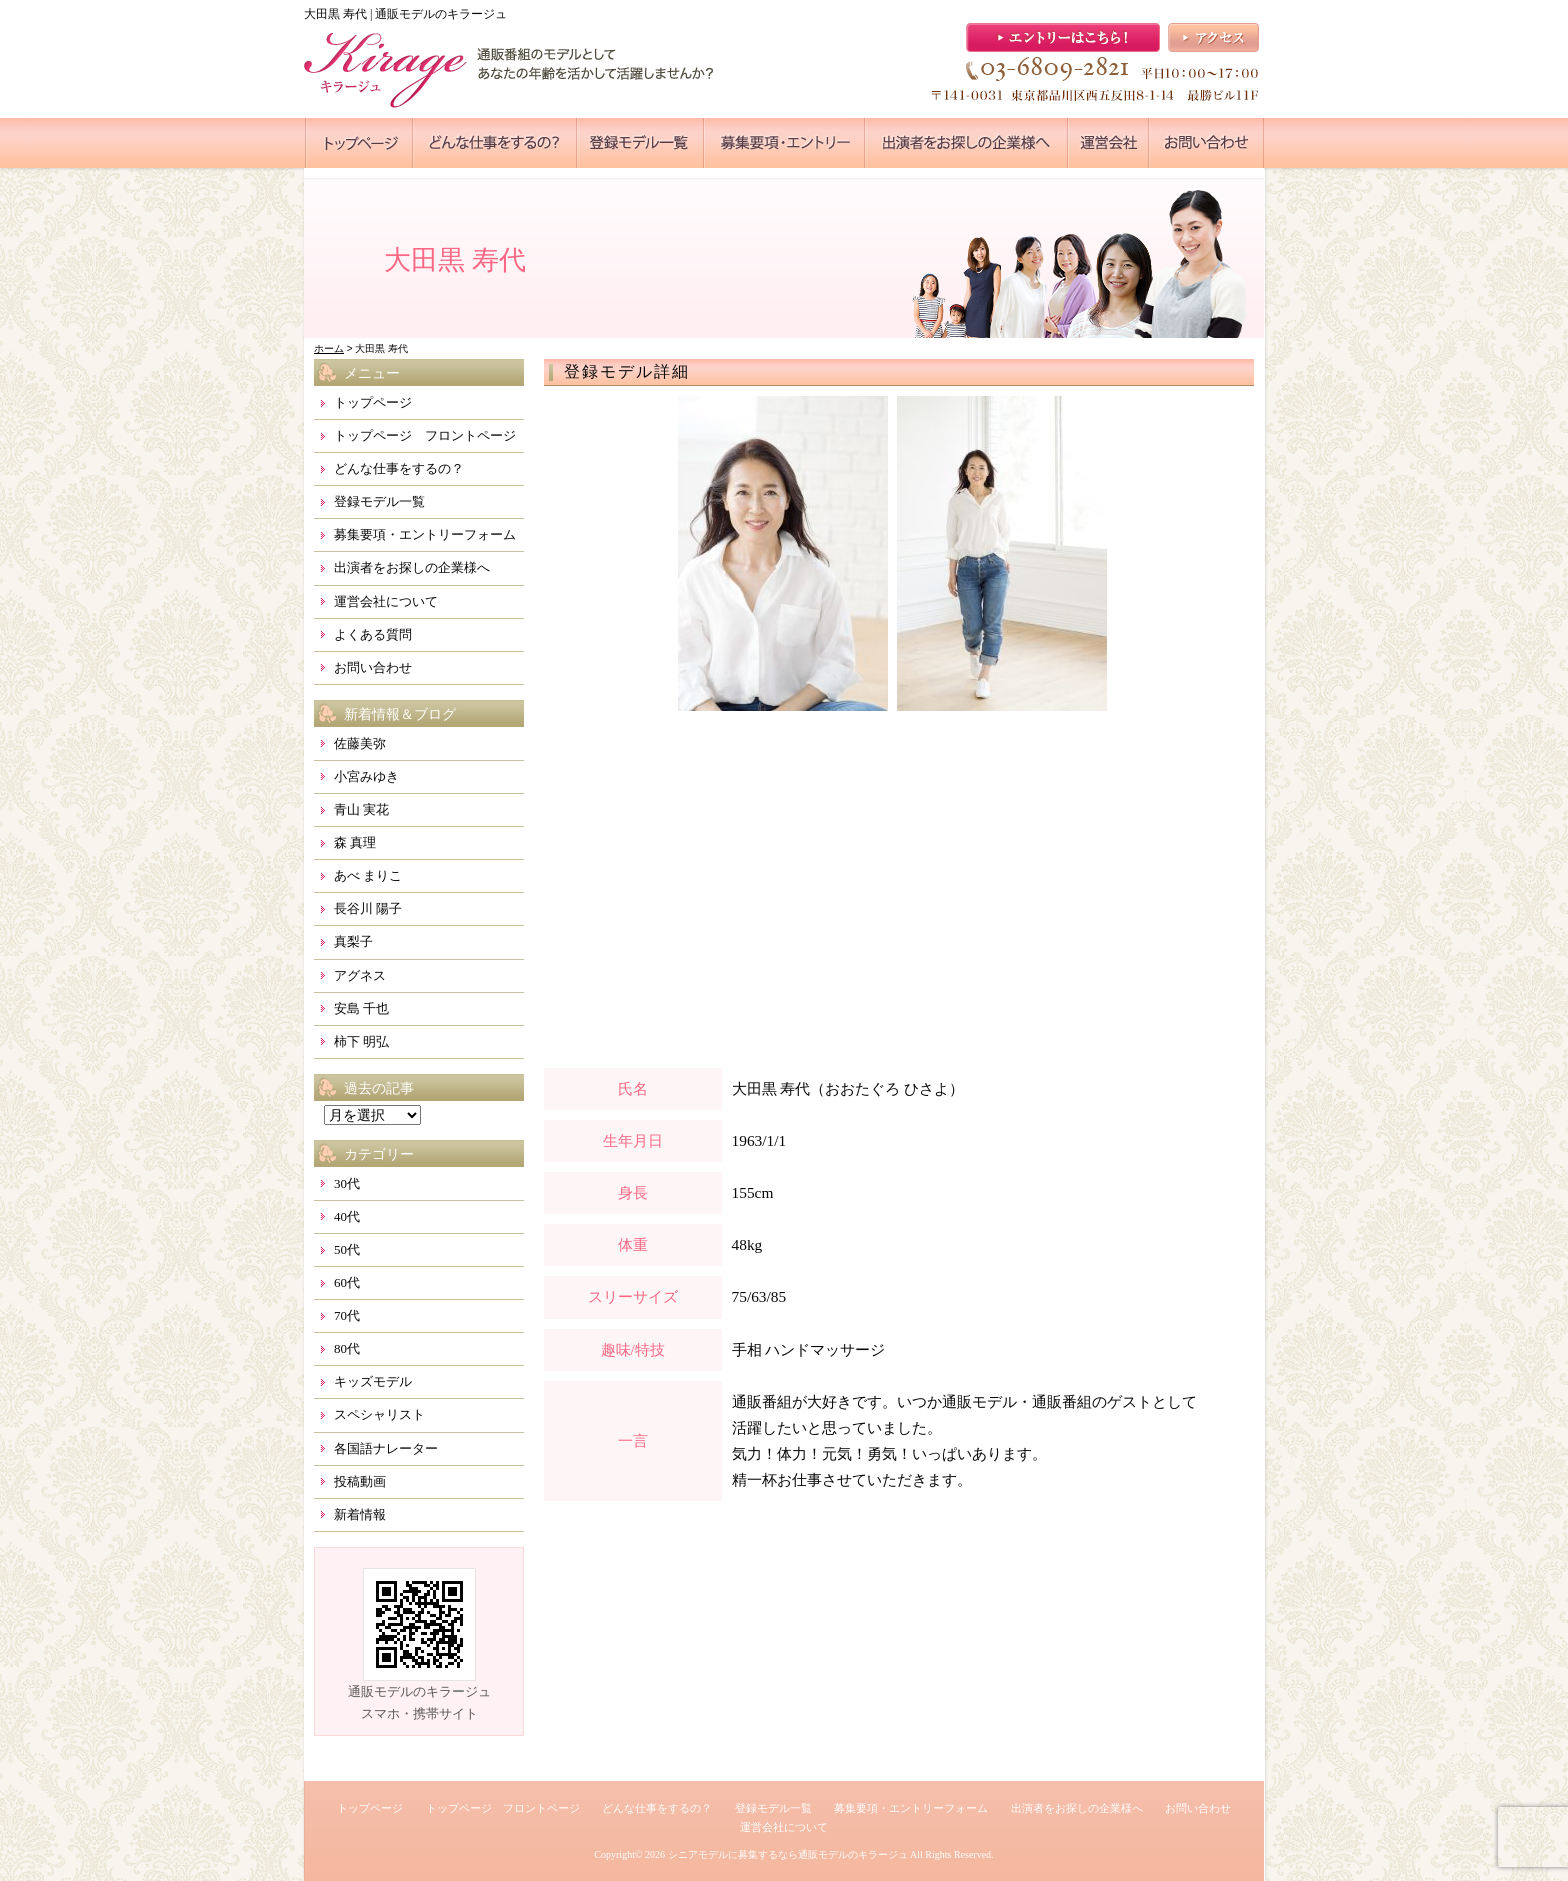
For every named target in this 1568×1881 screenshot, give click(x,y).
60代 (347, 1282)
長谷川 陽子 (368, 908)
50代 (347, 1249)
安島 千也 (361, 1008)
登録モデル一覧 (379, 501)
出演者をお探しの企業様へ (412, 567)
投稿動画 (360, 1481)
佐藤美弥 (360, 743)
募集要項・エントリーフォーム (425, 534)
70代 (347, 1315)
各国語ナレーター (386, 1448)
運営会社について (386, 601)
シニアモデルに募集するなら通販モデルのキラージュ (788, 1854)
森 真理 (355, 842)
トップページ (373, 402)
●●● (359, 143)
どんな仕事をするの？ (399, 468)
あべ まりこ (368, 875)
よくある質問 (373, 634)
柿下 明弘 (361, 1041)
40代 (347, 1216)
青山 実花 (361, 809)
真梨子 (353, 941)
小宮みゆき (366, 776)
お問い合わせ (373, 667)
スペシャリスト (379, 1414)
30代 (347, 1183)
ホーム (329, 348)
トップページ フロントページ (425, 435)
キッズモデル (373, 1381)
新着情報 (360, 1514)
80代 (347, 1348)
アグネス (360, 975)
